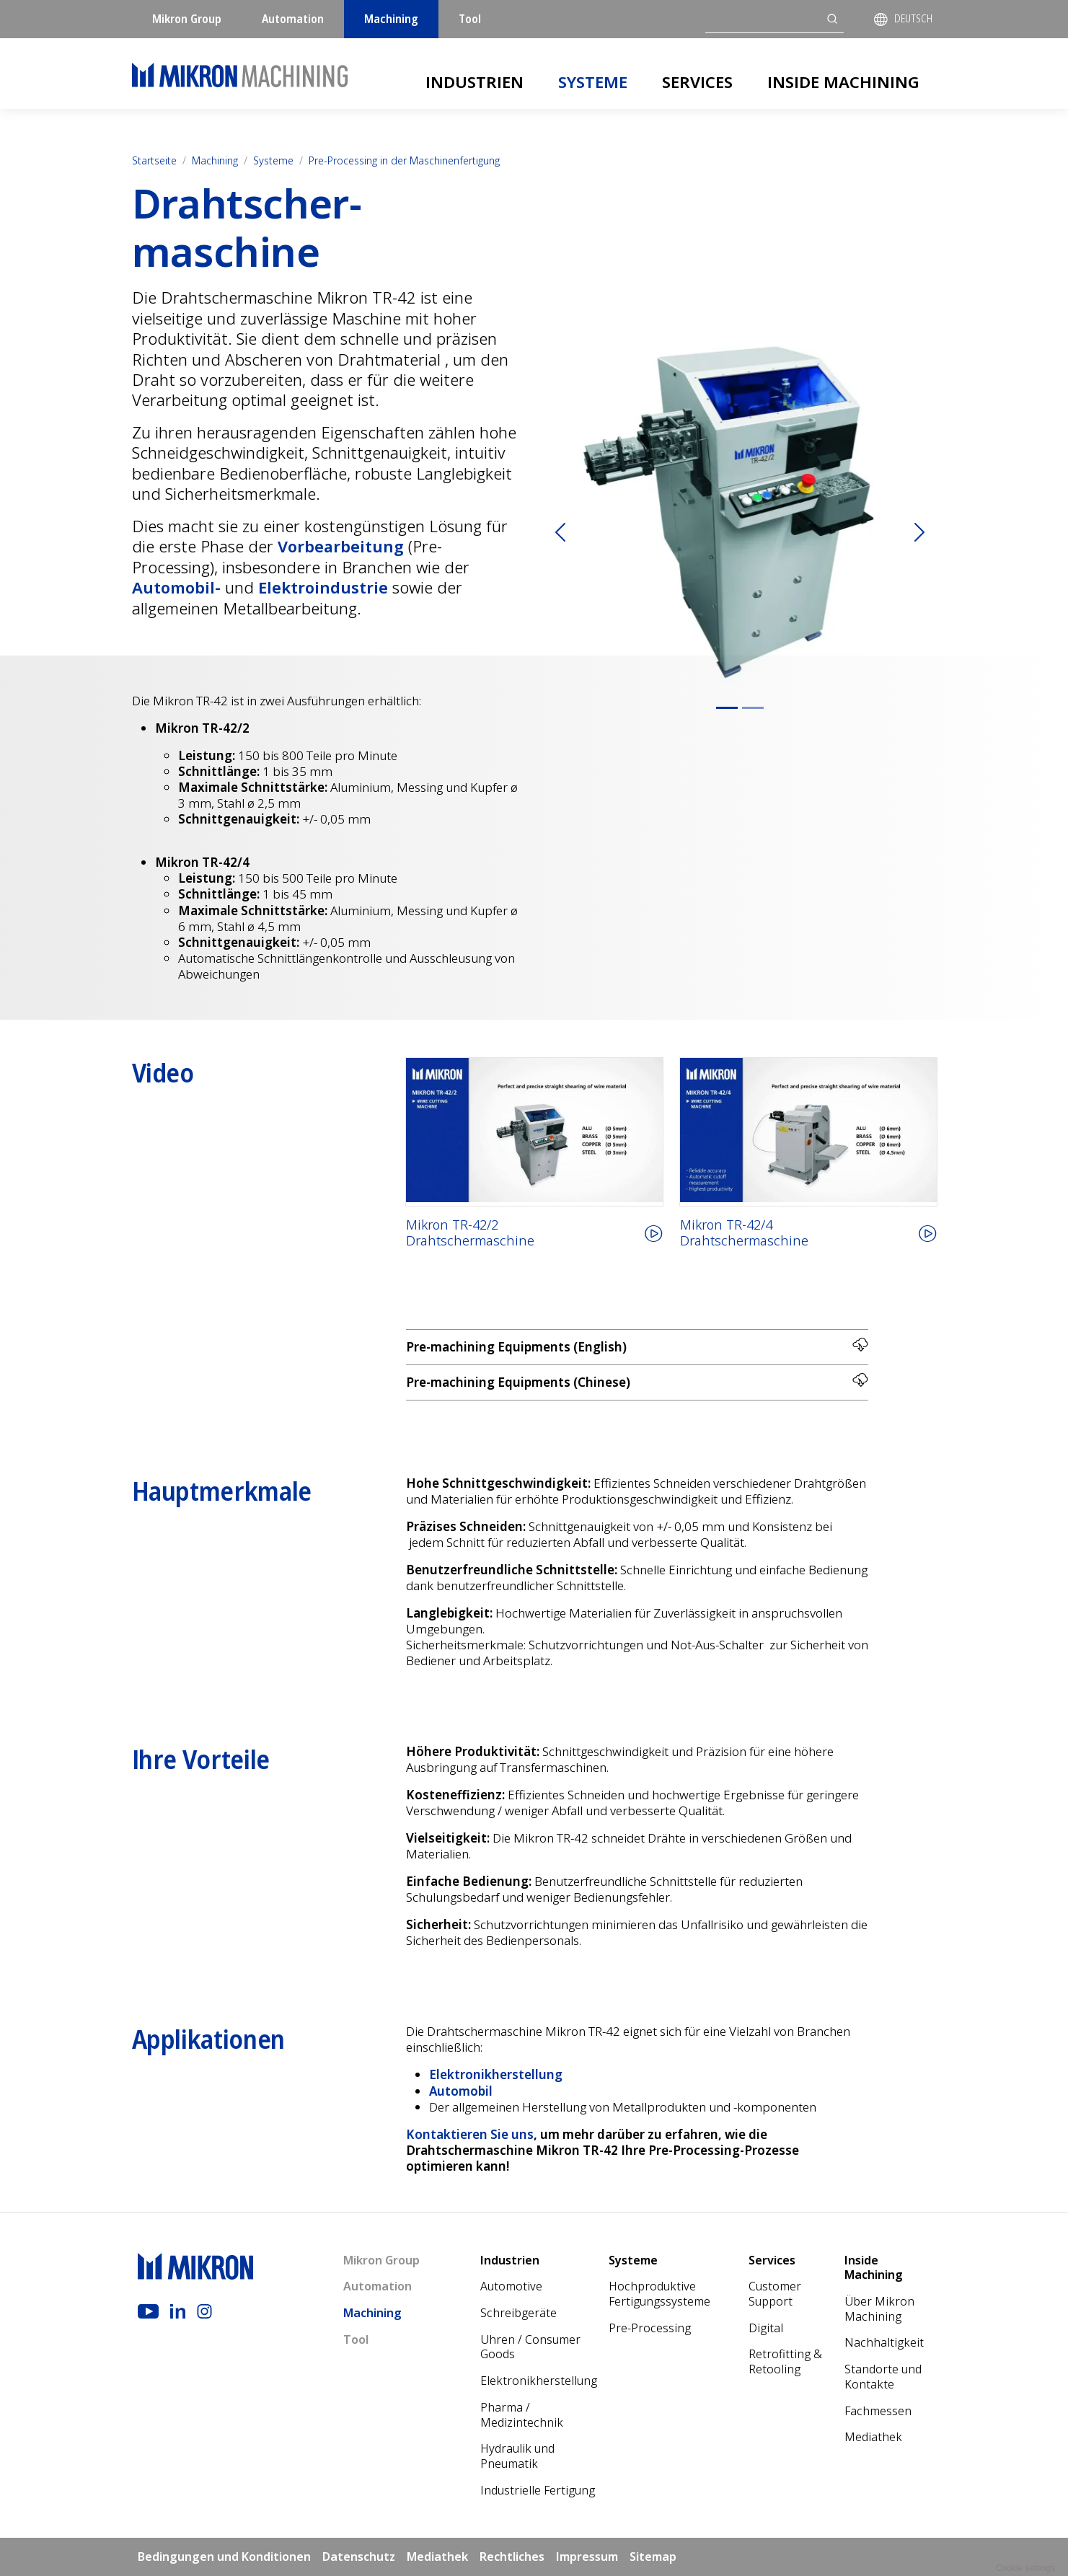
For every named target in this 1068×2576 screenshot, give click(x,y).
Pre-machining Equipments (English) (637, 1346)
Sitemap (653, 2556)
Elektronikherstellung (538, 2380)
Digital (766, 2328)
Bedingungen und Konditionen (224, 2556)
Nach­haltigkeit (884, 2342)
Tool (470, 19)
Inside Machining (843, 81)
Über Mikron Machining (879, 2308)
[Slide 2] (753, 708)
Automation (293, 19)
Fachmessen (878, 2411)
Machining (391, 19)
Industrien (474, 81)
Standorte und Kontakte (883, 2376)
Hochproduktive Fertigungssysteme (659, 2293)
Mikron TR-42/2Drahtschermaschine (470, 1232)
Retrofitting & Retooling (785, 2361)
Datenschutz (358, 2556)
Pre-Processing (650, 2328)
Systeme (592, 81)
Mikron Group (186, 19)
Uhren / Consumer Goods (530, 2347)
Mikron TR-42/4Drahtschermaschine (744, 1232)
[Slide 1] (727, 708)
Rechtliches (512, 2556)
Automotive (511, 2286)
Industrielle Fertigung (537, 2490)
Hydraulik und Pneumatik (517, 2455)
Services (697, 81)
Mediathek (873, 2437)
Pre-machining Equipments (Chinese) (637, 1381)
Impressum (587, 2556)
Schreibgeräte (518, 2313)
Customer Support (775, 2293)
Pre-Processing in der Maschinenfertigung (404, 160)
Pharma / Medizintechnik (521, 2414)
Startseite (154, 160)
